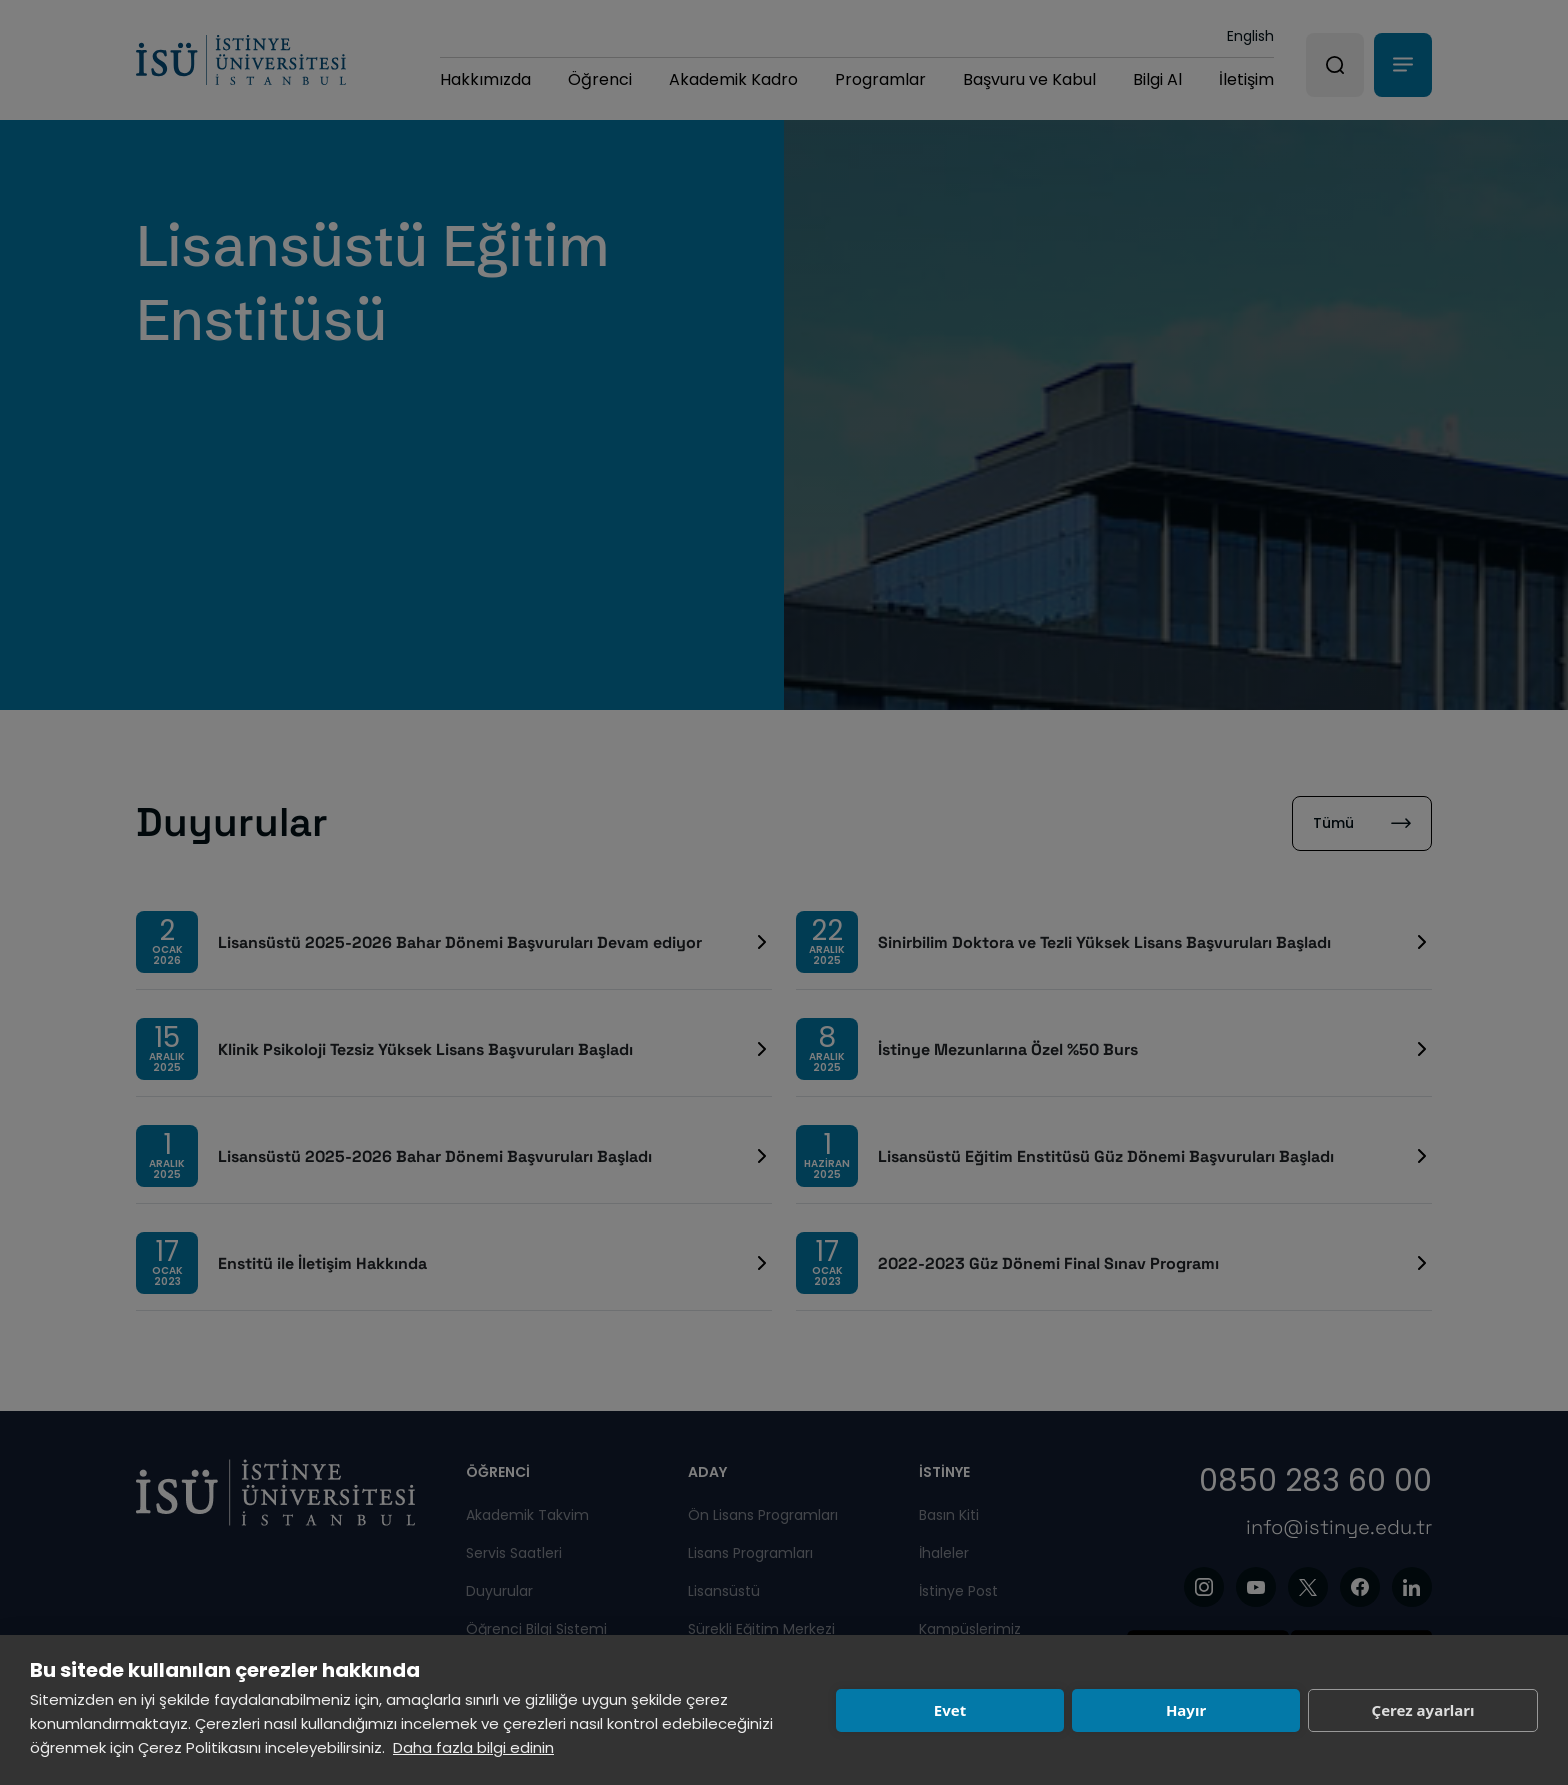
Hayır (1186, 1710)
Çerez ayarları (1423, 1710)
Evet (950, 1710)
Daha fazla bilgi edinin (473, 1747)
